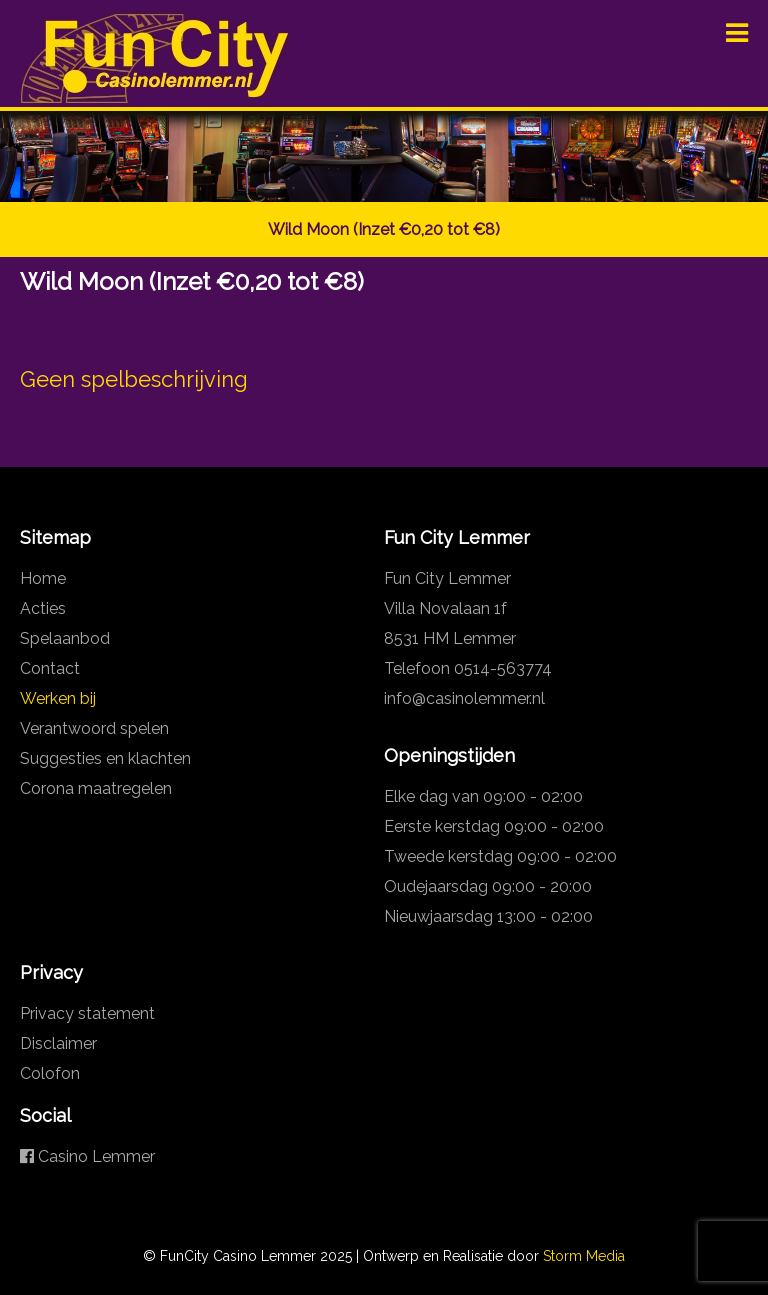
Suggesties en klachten (105, 758)
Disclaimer (58, 1043)
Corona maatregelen (96, 788)
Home (43, 578)
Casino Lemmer (87, 1156)
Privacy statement (87, 1013)
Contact (50, 668)
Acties (43, 608)
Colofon (50, 1073)
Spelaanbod (65, 638)
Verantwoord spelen (94, 728)
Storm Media (584, 1256)
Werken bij (58, 698)
